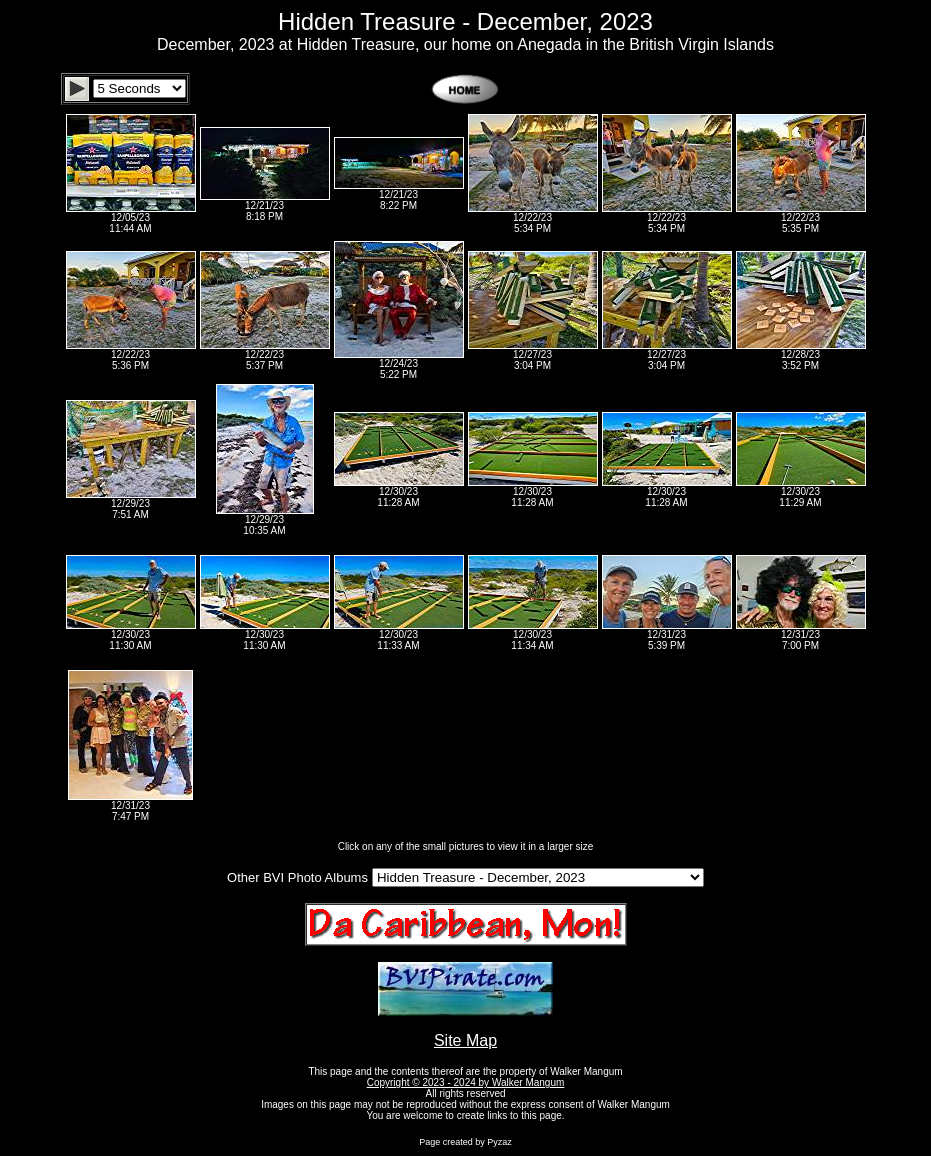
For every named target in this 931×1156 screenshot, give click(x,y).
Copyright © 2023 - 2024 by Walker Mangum (466, 1082)
